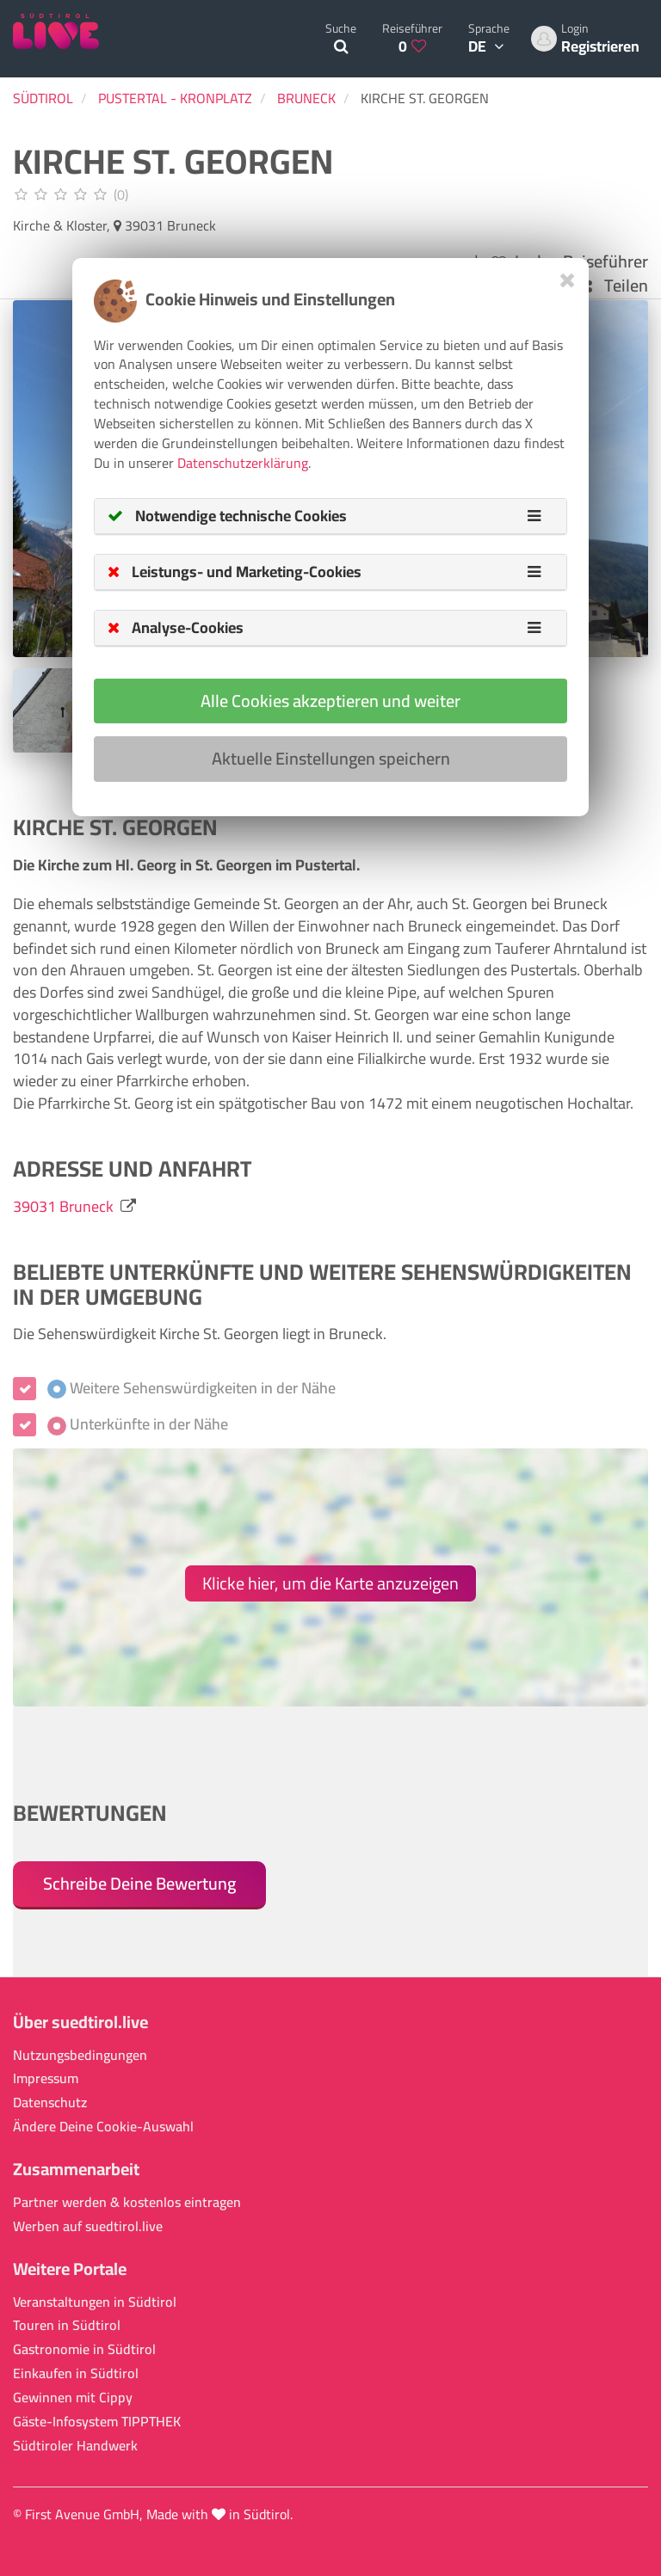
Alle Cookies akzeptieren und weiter (330, 700)
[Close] (567, 280)
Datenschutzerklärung (242, 463)
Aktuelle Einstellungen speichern (331, 758)
